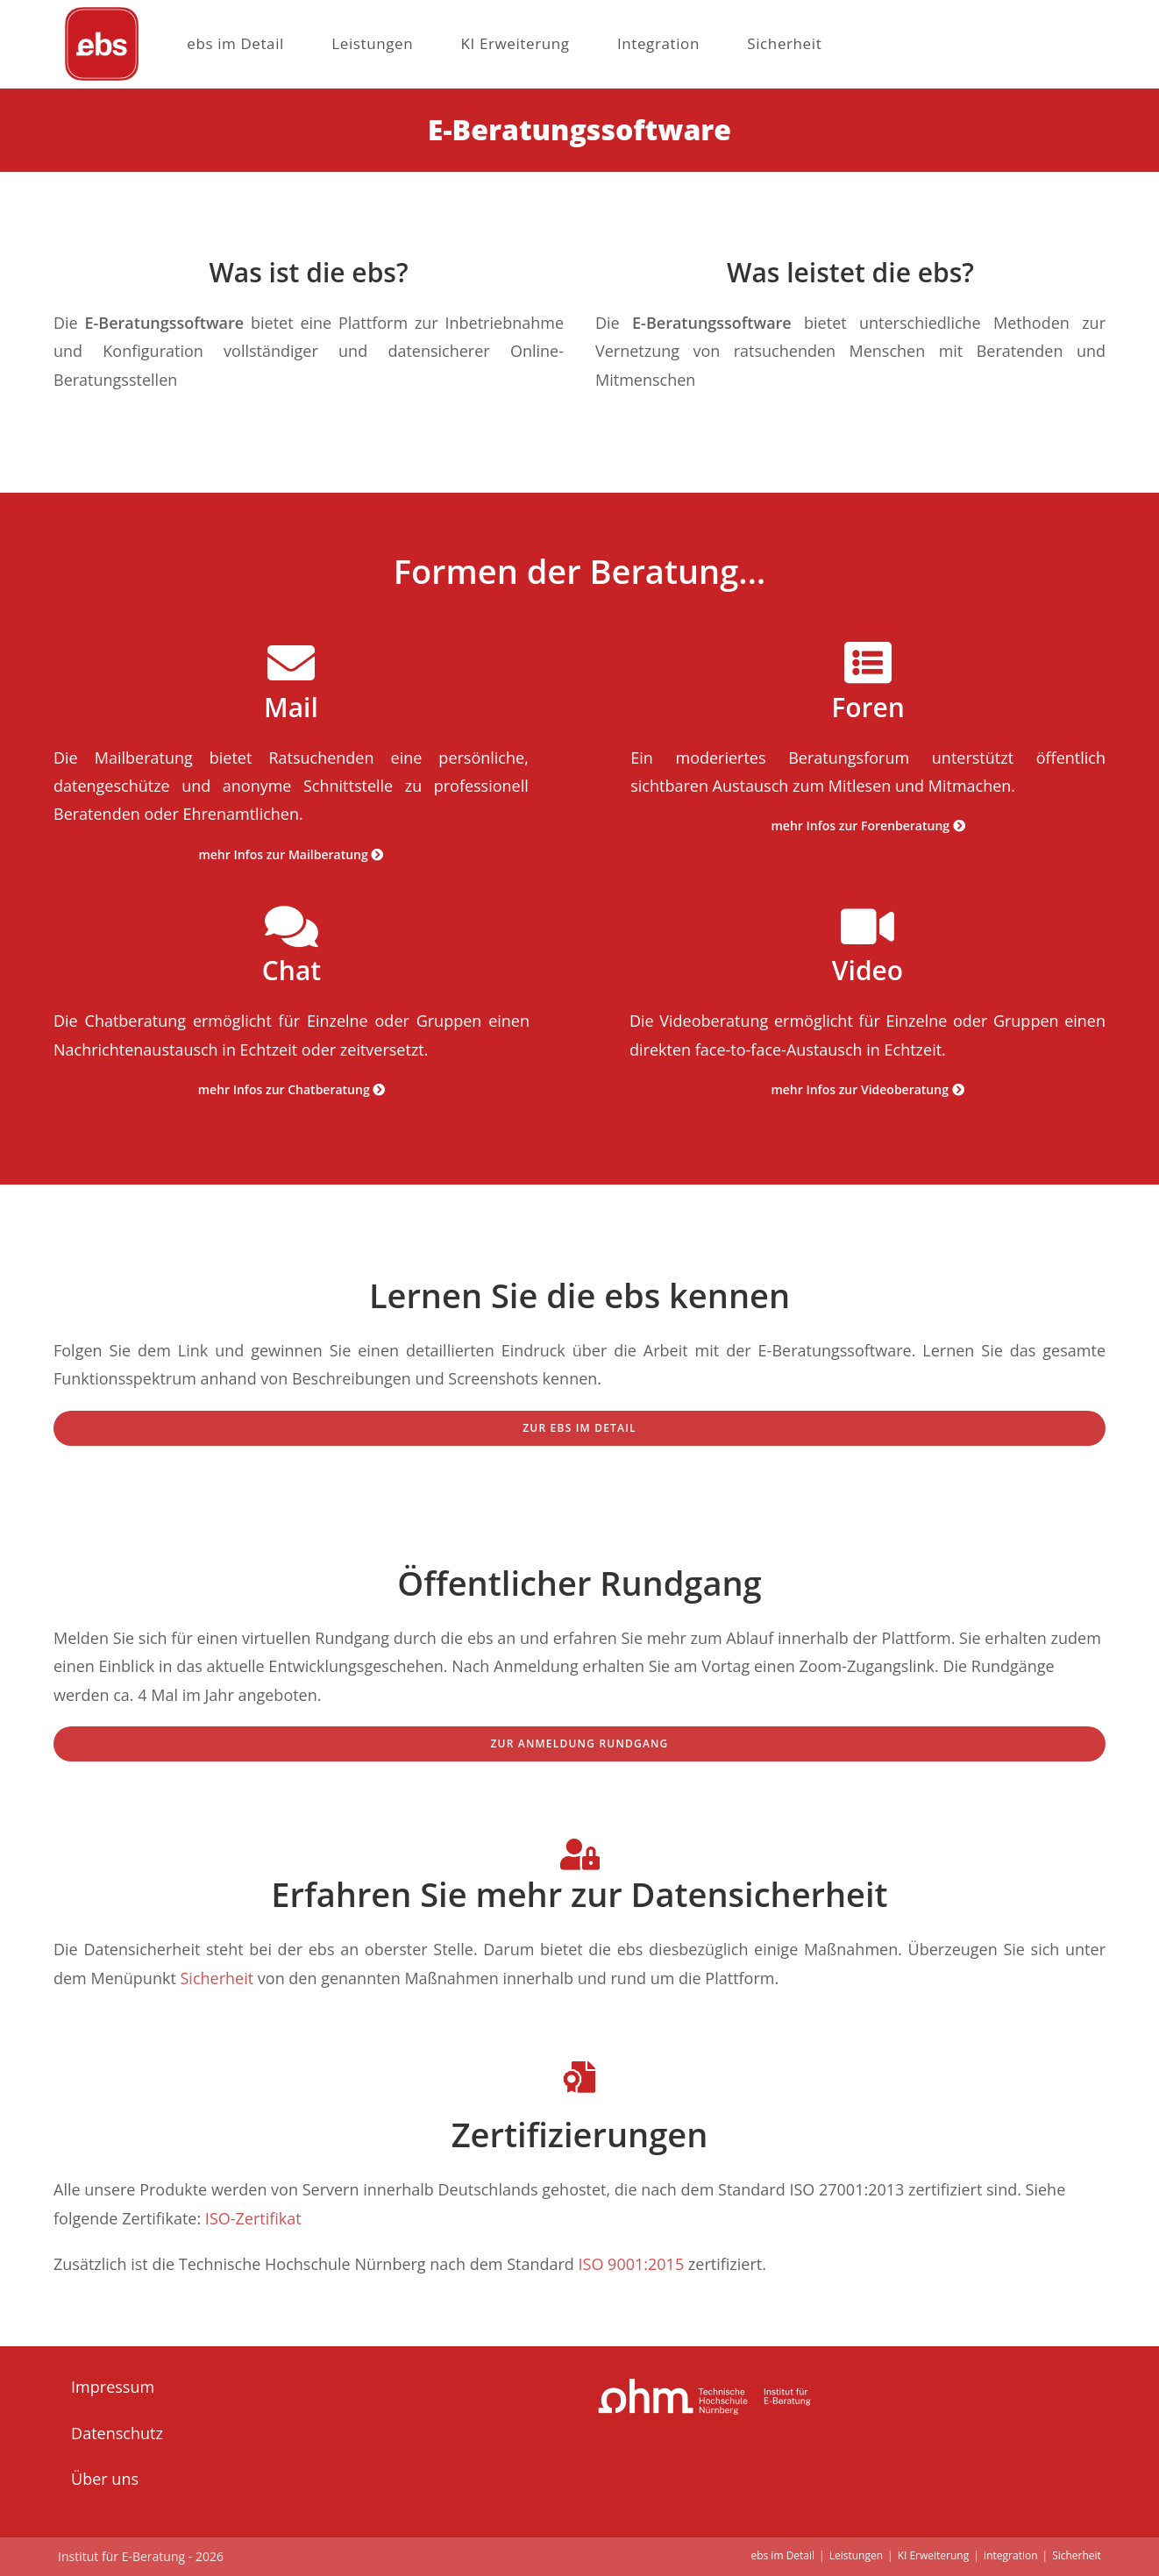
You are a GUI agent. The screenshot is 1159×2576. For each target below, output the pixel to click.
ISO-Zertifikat (253, 2218)
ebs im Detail (782, 2555)
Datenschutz (117, 2433)
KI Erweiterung (934, 2555)
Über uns (105, 2478)
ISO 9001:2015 (632, 2263)
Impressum (112, 2386)
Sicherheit (216, 1978)
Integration (1011, 2555)
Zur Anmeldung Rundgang (579, 1743)
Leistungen (856, 2555)
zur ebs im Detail (579, 1427)
